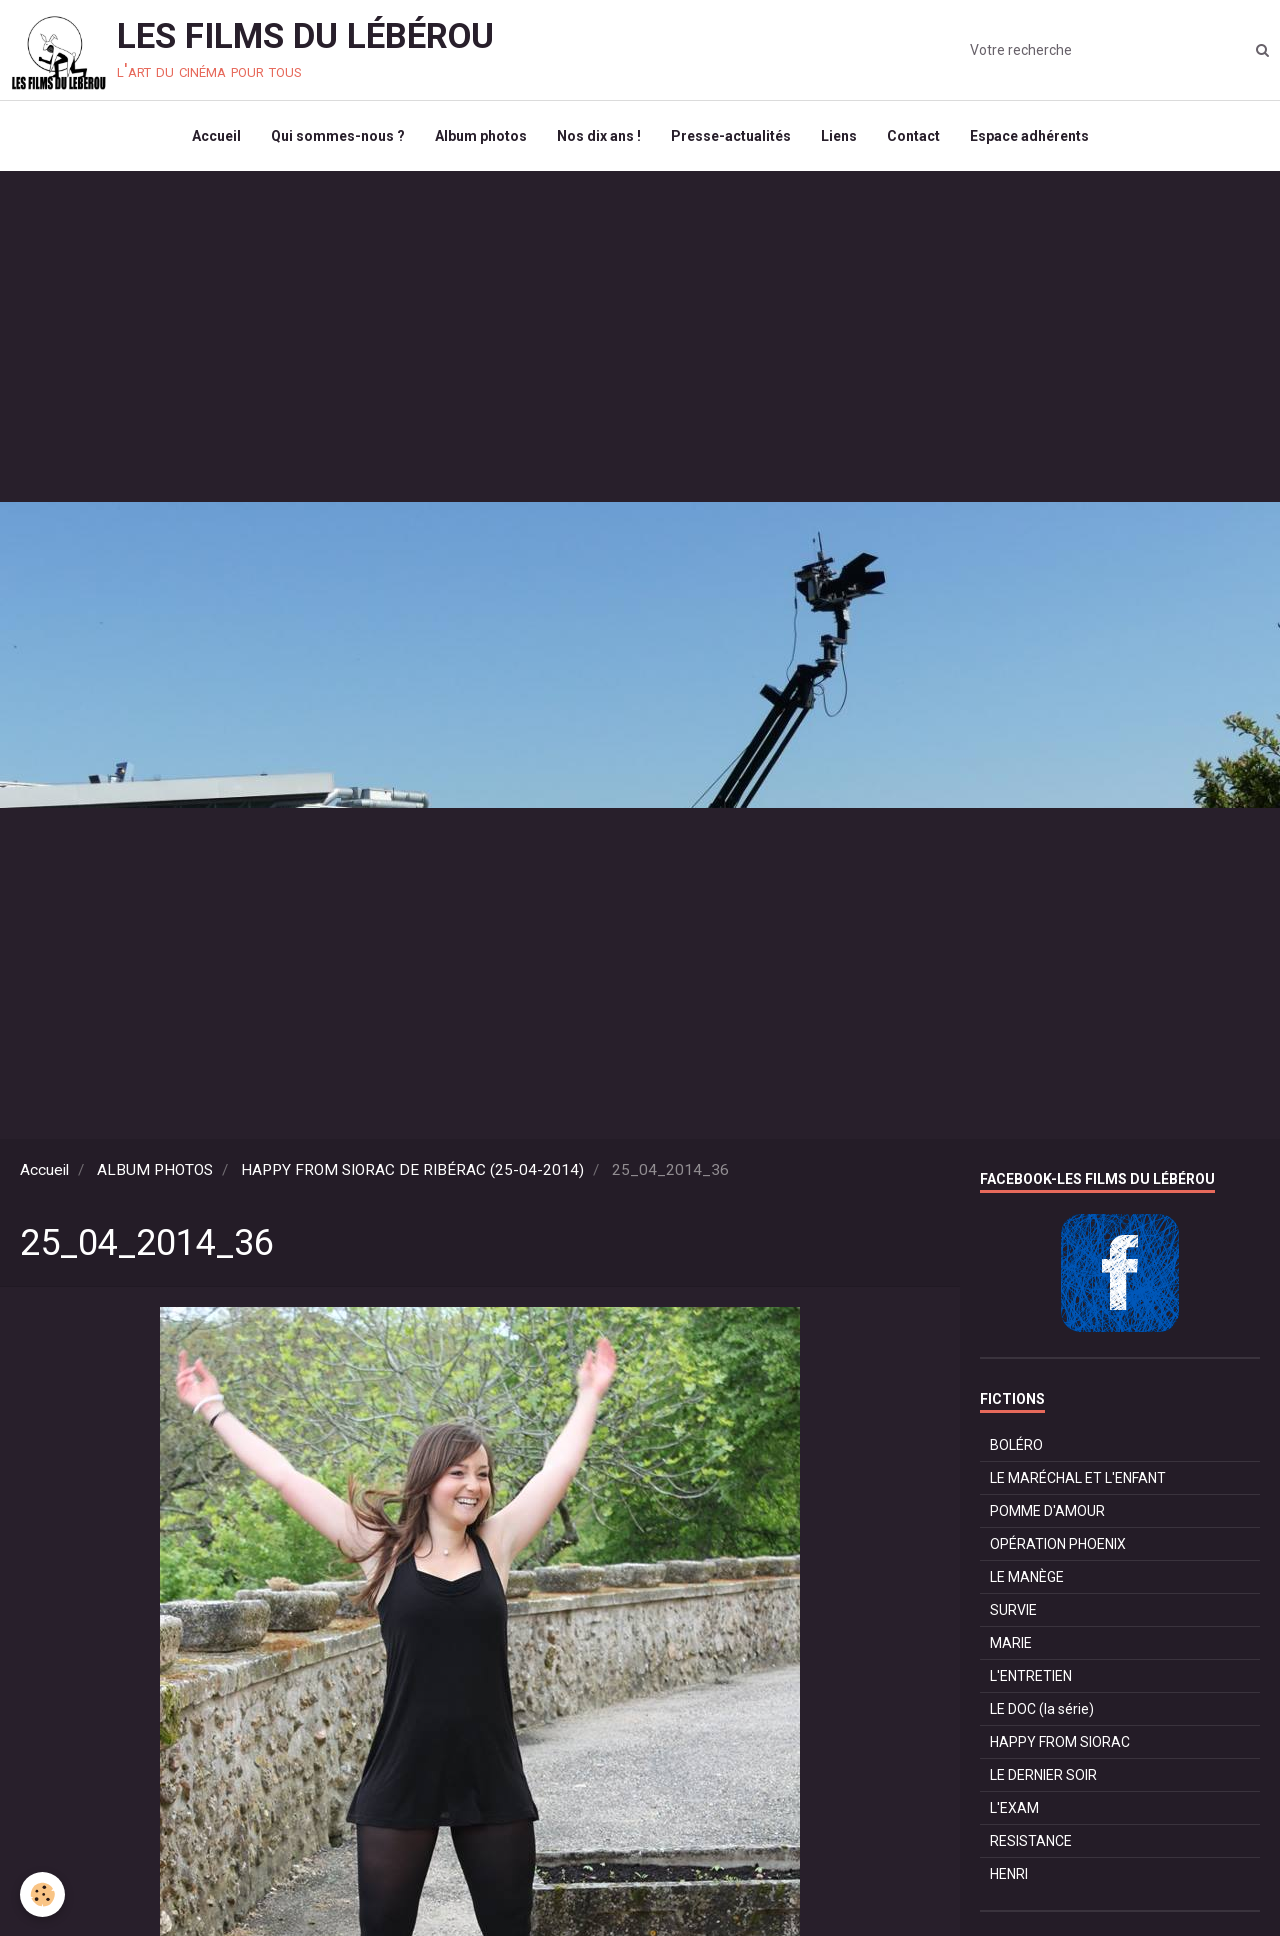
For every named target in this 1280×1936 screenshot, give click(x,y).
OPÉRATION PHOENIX (1058, 1544)
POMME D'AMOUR (1047, 1511)
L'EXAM (1014, 1808)
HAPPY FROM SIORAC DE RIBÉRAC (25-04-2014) (412, 1170)
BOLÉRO (1016, 1445)
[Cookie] (42, 1894)
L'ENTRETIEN (1031, 1676)
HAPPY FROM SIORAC (1060, 1742)
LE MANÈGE (1027, 1577)
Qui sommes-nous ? (338, 136)
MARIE (1011, 1643)
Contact (913, 136)
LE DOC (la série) (1042, 1709)
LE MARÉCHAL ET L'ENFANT (1078, 1478)
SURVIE (1013, 1610)
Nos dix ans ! (599, 136)
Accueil (216, 136)
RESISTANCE (1031, 1841)
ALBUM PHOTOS (155, 1170)
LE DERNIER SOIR (1043, 1775)
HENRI (1009, 1874)
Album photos (481, 136)
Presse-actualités (731, 136)
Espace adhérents (1029, 136)
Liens (839, 136)
